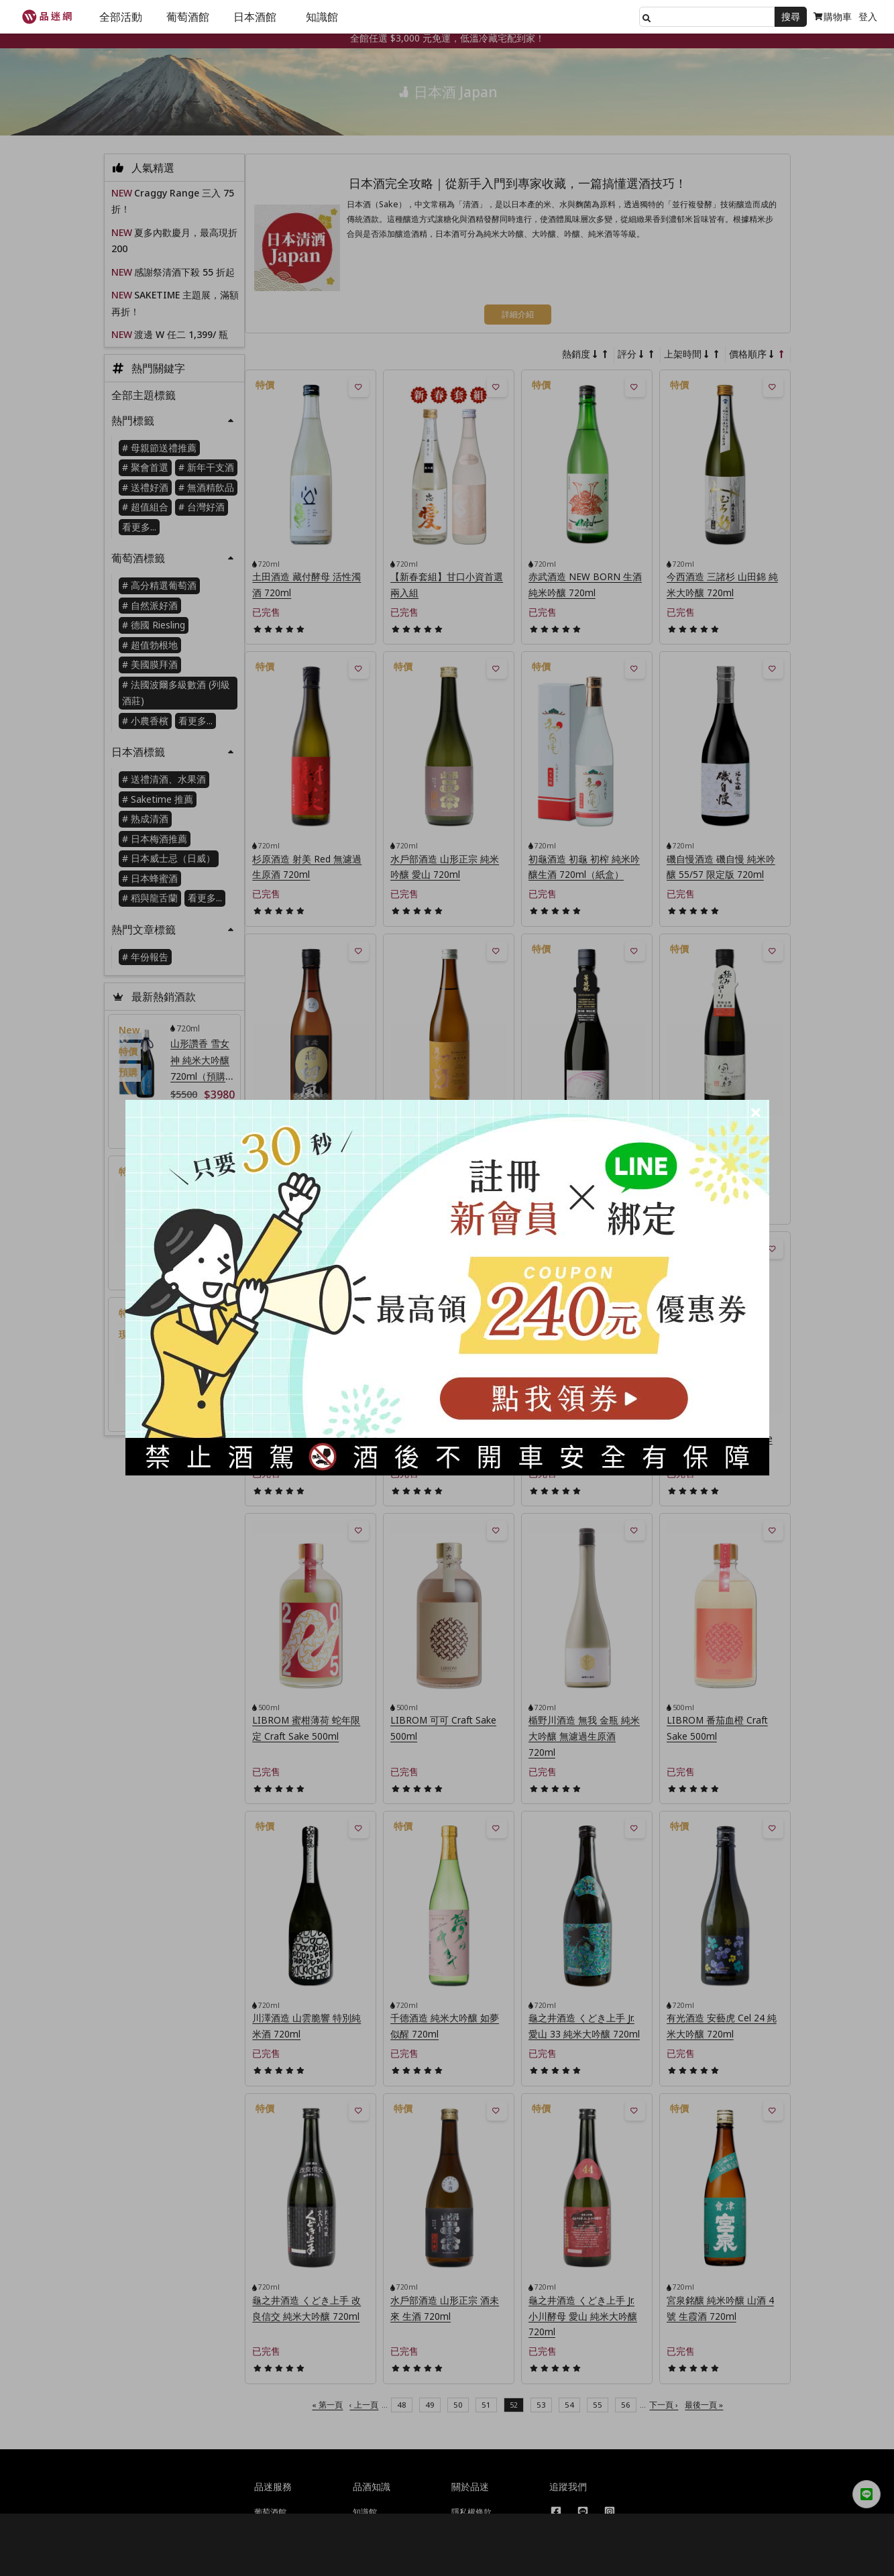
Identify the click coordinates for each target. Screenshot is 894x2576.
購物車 (833, 16)
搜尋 (790, 16)
